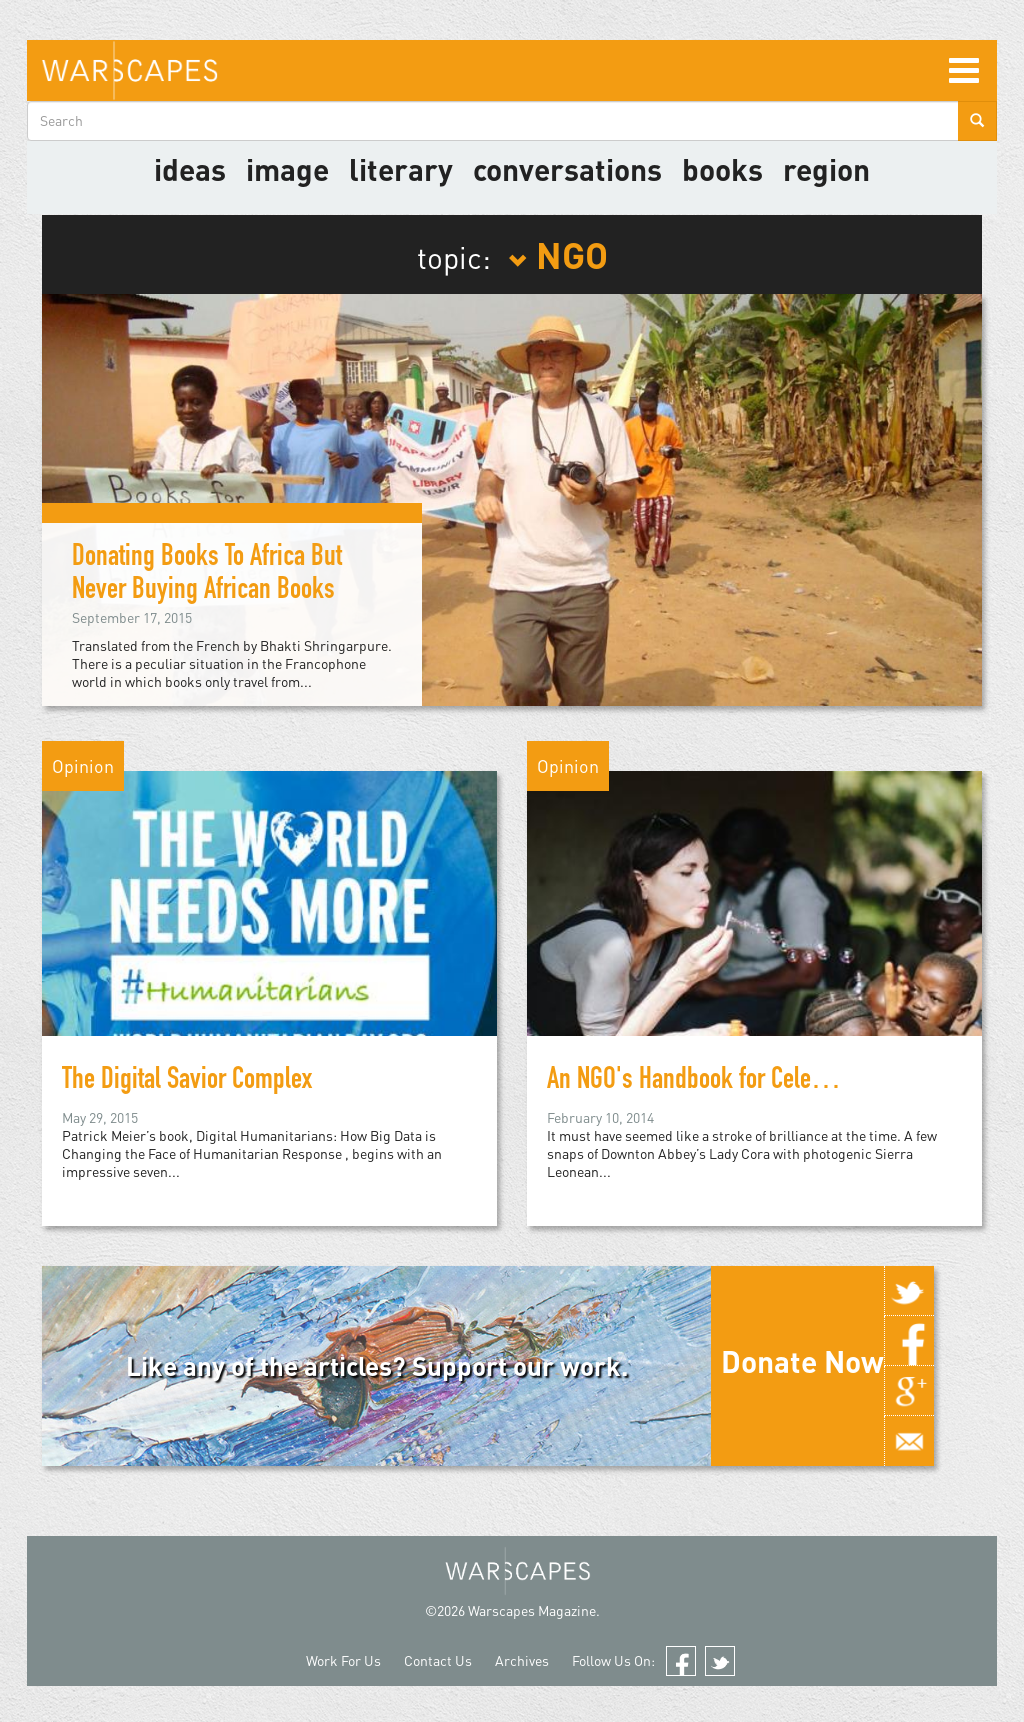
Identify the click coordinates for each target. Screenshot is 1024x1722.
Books (722, 169)
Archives (522, 1660)
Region (826, 169)
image (287, 169)
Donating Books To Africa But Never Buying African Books (207, 575)
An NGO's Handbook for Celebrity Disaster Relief (772, 1082)
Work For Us (343, 1660)
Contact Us (438, 1660)
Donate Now (802, 1361)
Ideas (190, 169)
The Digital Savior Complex (187, 1082)
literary (401, 169)
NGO (558, 254)
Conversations (567, 169)
